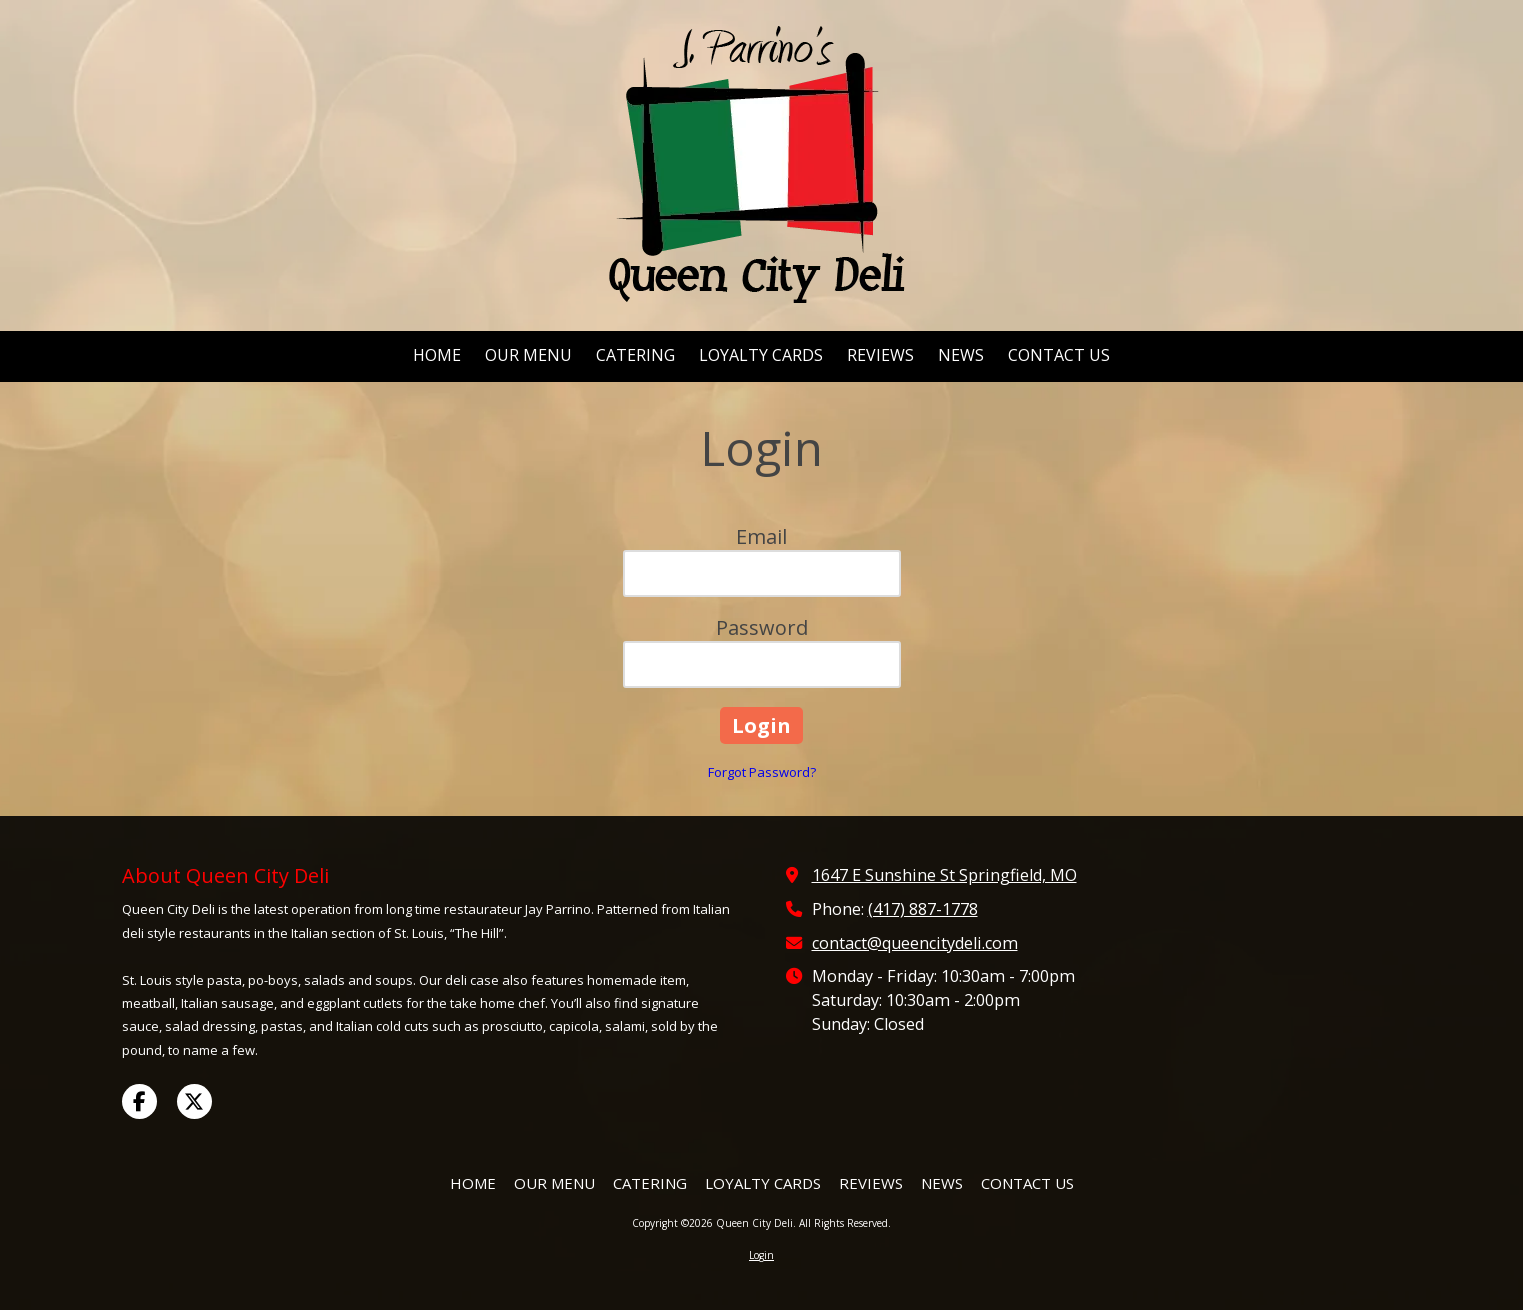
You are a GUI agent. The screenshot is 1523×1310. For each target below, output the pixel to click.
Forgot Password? (762, 772)
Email (761, 536)
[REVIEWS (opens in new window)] (880, 356)
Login (761, 1255)
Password (762, 627)
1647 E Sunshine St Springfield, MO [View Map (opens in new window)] (944, 875)
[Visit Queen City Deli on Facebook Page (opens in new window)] (139, 1101)
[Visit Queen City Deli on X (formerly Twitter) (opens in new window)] (194, 1101)
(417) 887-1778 (923, 909)
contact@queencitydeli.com (915, 943)
